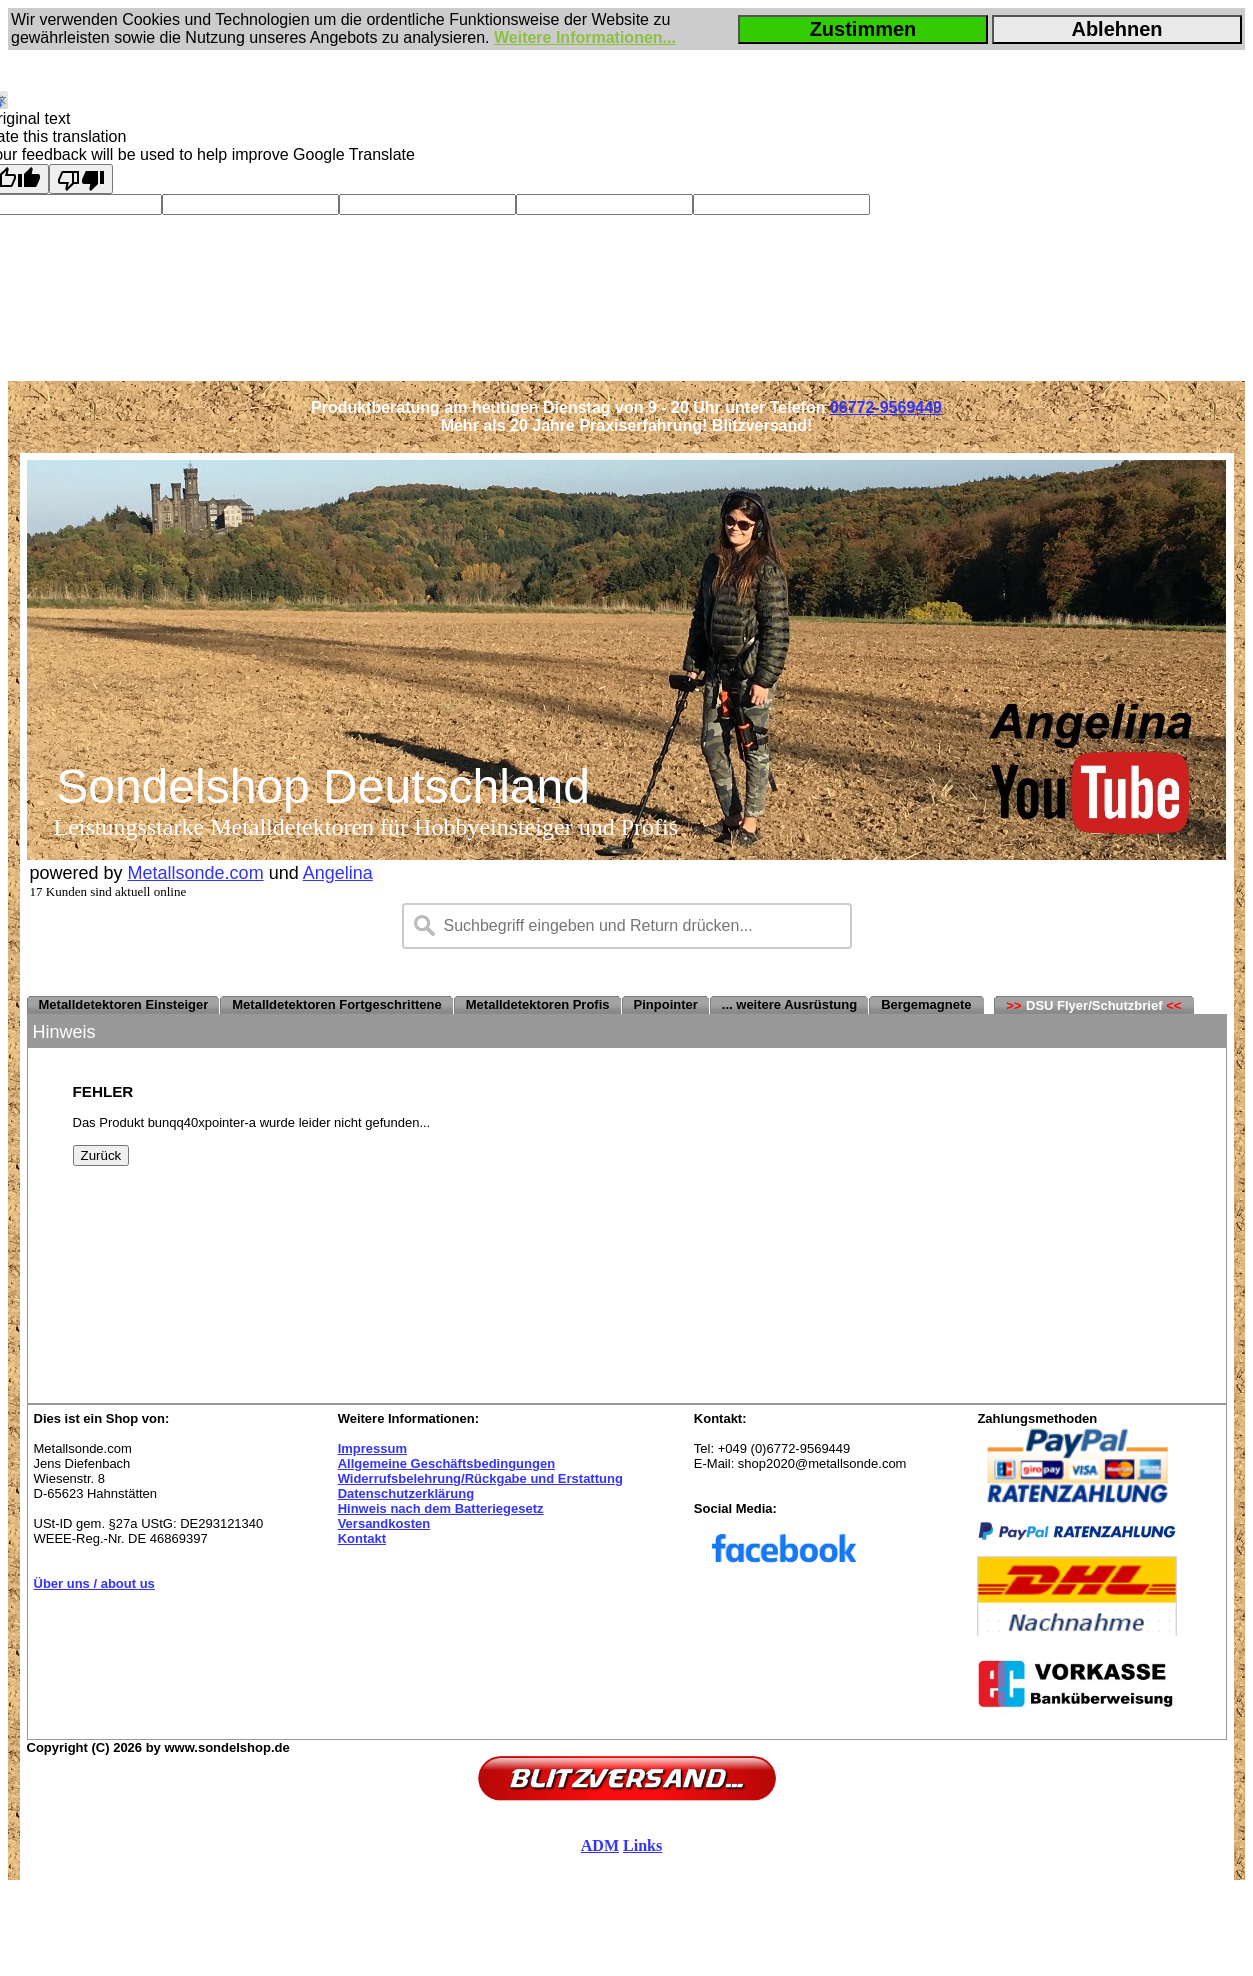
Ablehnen (1116, 29)
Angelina (338, 873)
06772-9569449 (886, 407)
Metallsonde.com (196, 873)
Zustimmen (863, 29)
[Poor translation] (81, 179)
